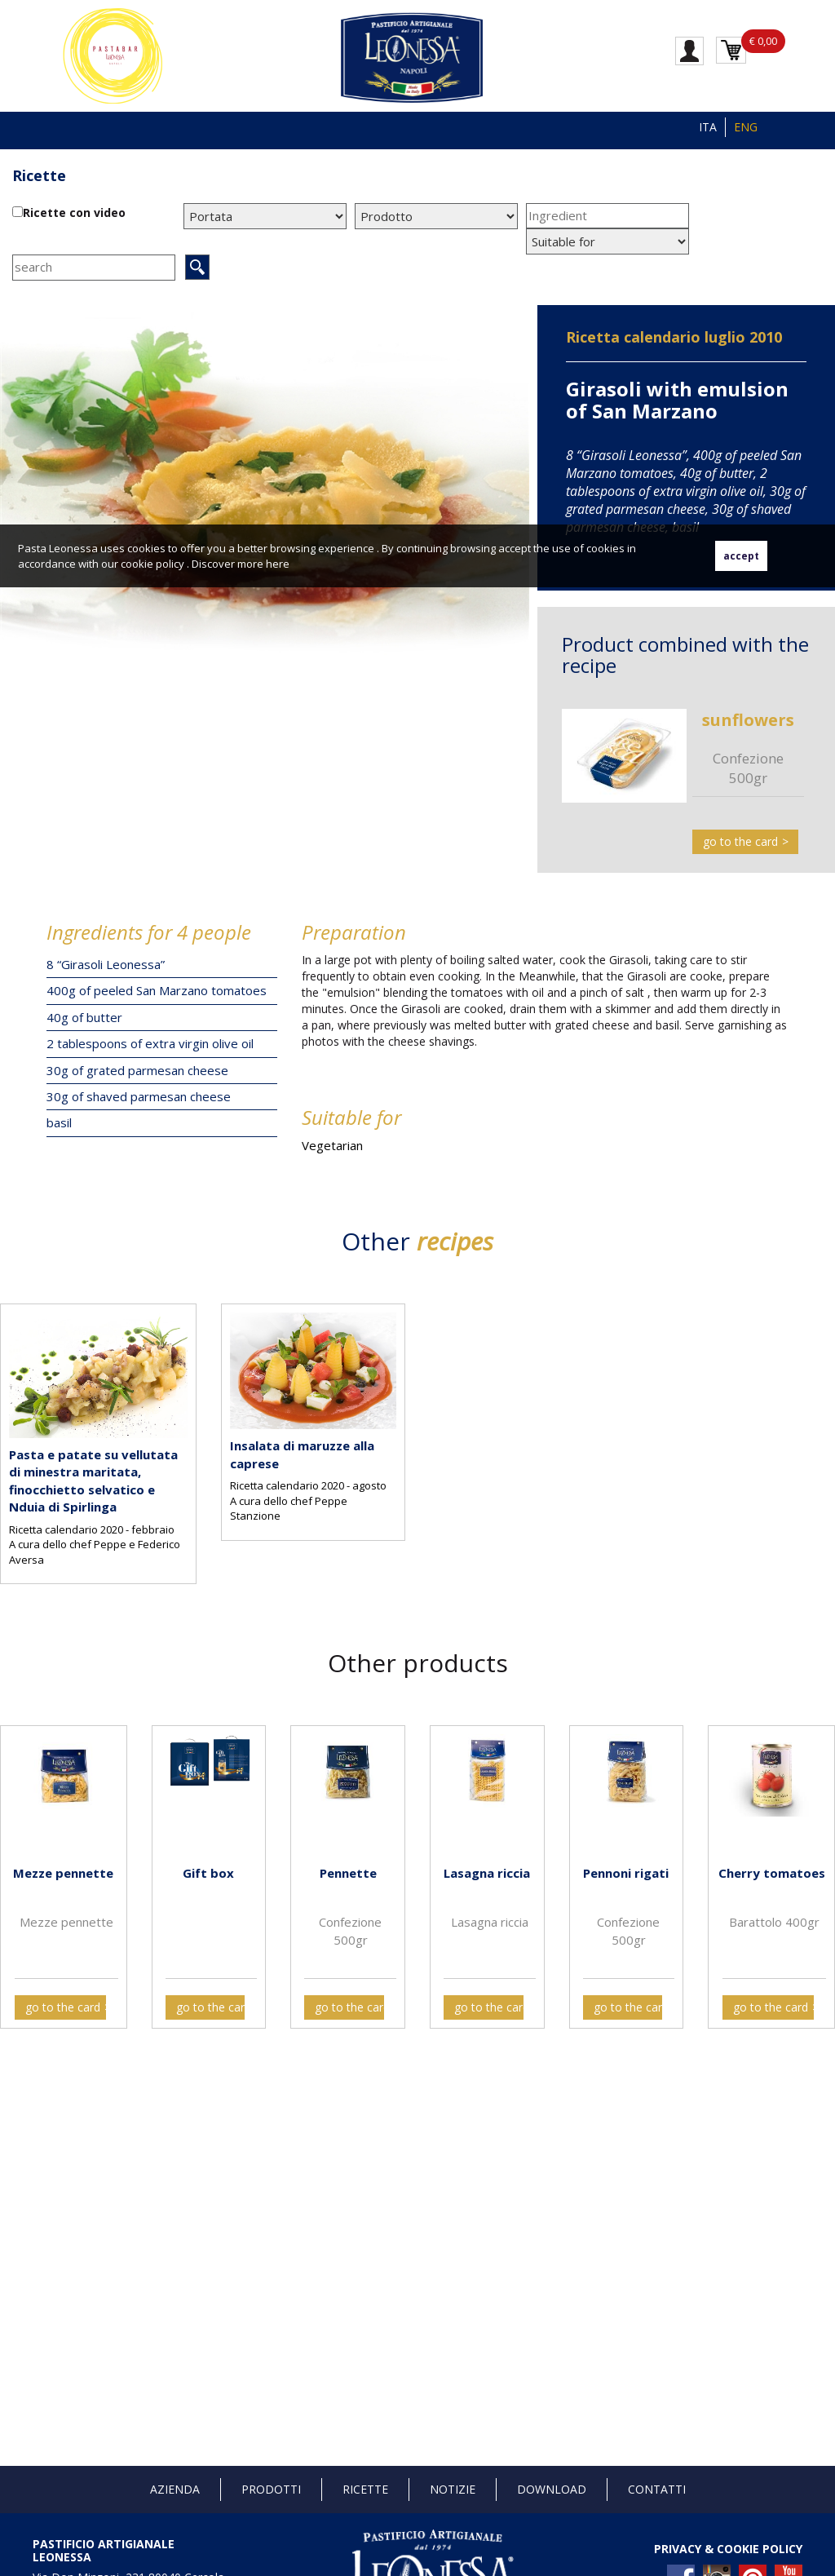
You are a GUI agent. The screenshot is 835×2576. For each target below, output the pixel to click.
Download (551, 2489)
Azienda (175, 2489)
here (277, 563)
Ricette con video (74, 212)
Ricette (39, 175)
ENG (746, 127)
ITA (708, 127)
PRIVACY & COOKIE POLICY (728, 2548)
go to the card (740, 841)
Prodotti (271, 2489)
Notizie (452, 2489)
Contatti (657, 2489)
